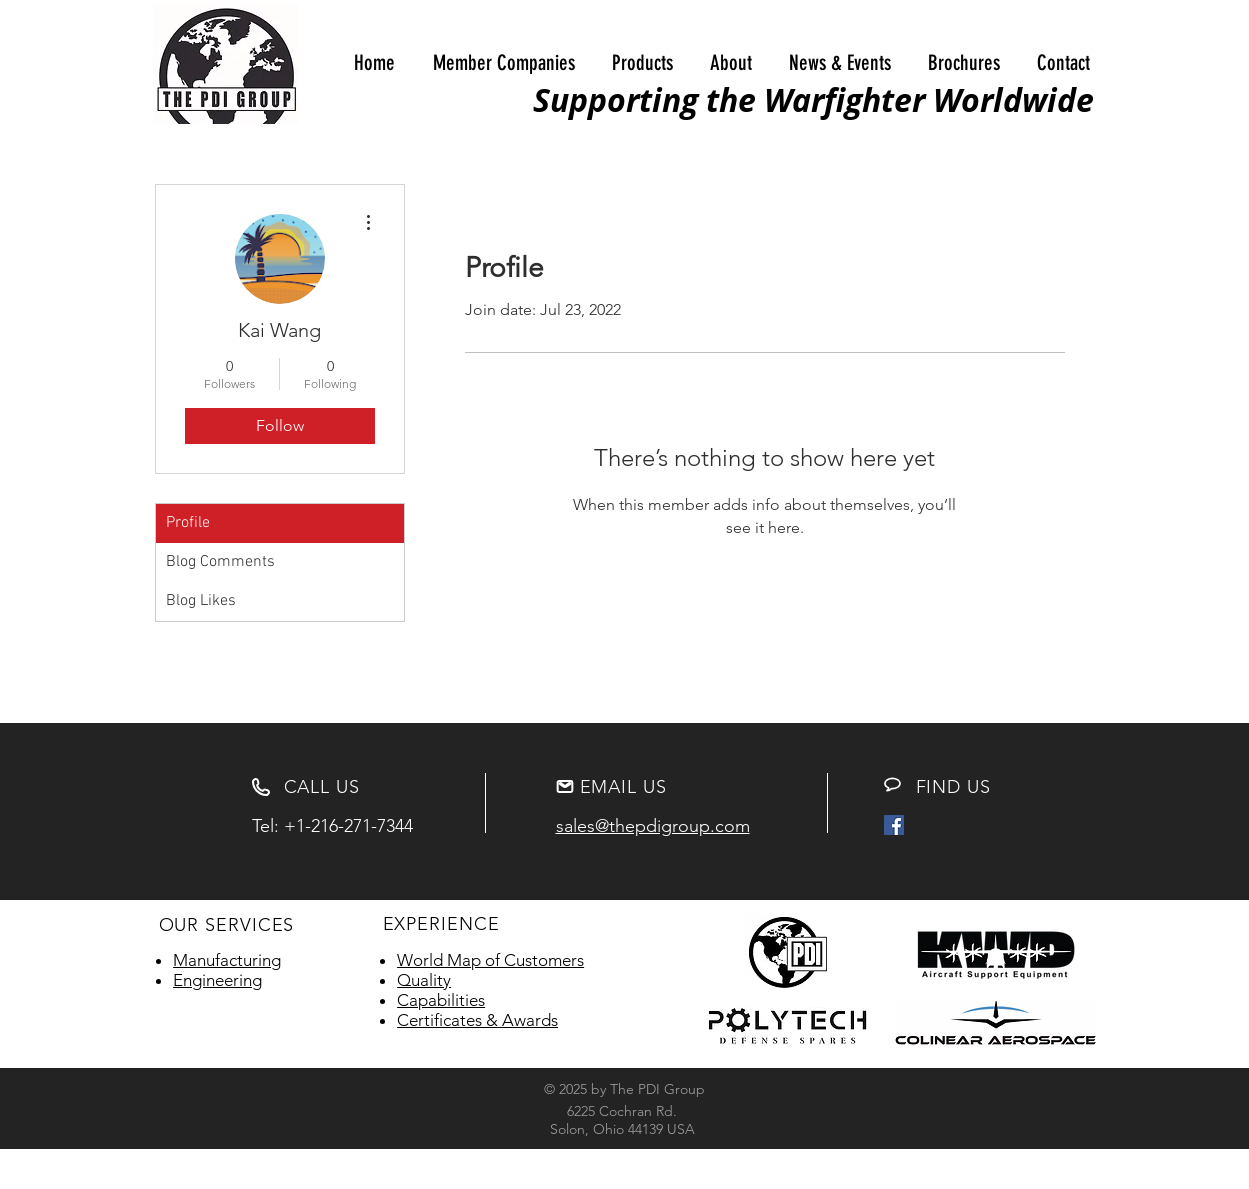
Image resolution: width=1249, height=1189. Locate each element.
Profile (188, 523)
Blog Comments (220, 562)
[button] (504, 63)
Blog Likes (201, 601)
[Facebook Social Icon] (894, 825)
